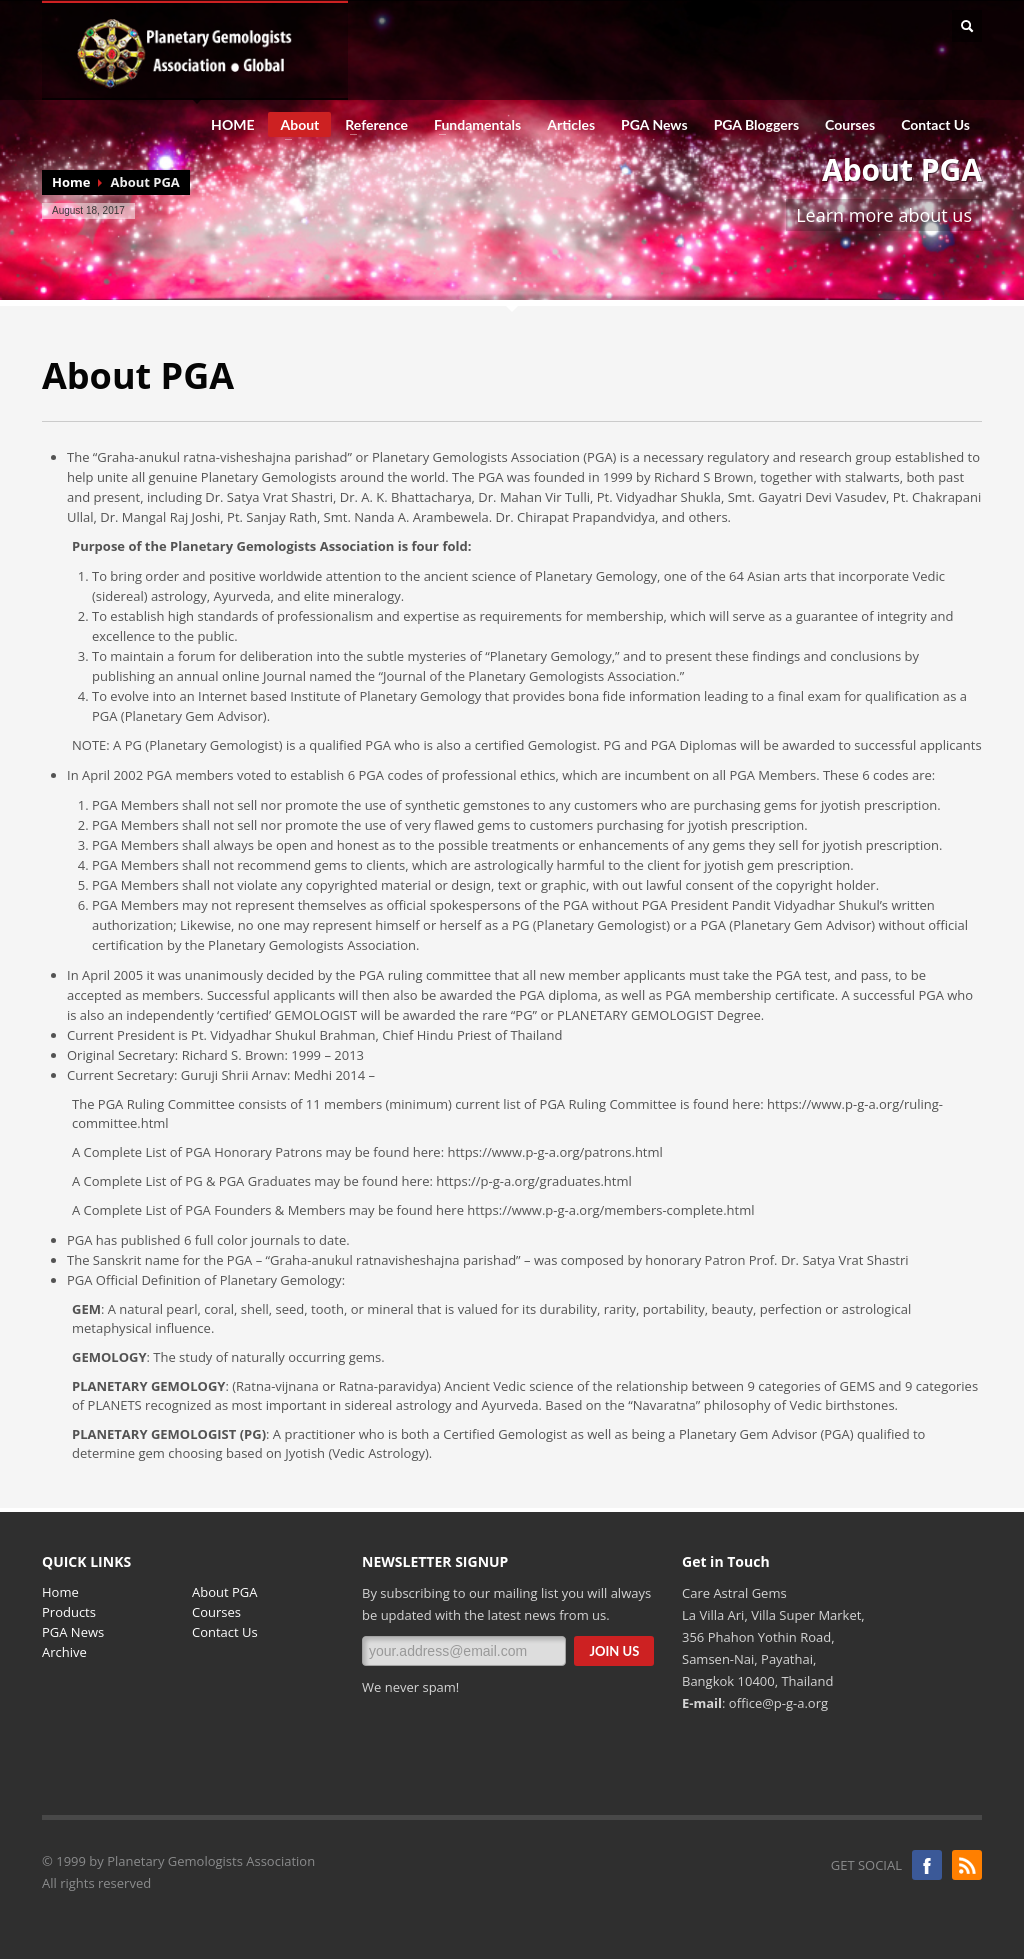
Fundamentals (471, 125)
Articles (571, 125)
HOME (232, 125)
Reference (370, 125)
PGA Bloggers (756, 125)
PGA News (654, 125)
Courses (850, 125)
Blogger (967, 1865)
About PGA (224, 1592)
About (293, 126)
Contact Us (935, 125)
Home (71, 182)
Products (69, 1612)
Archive (64, 1652)
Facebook (927, 1865)
